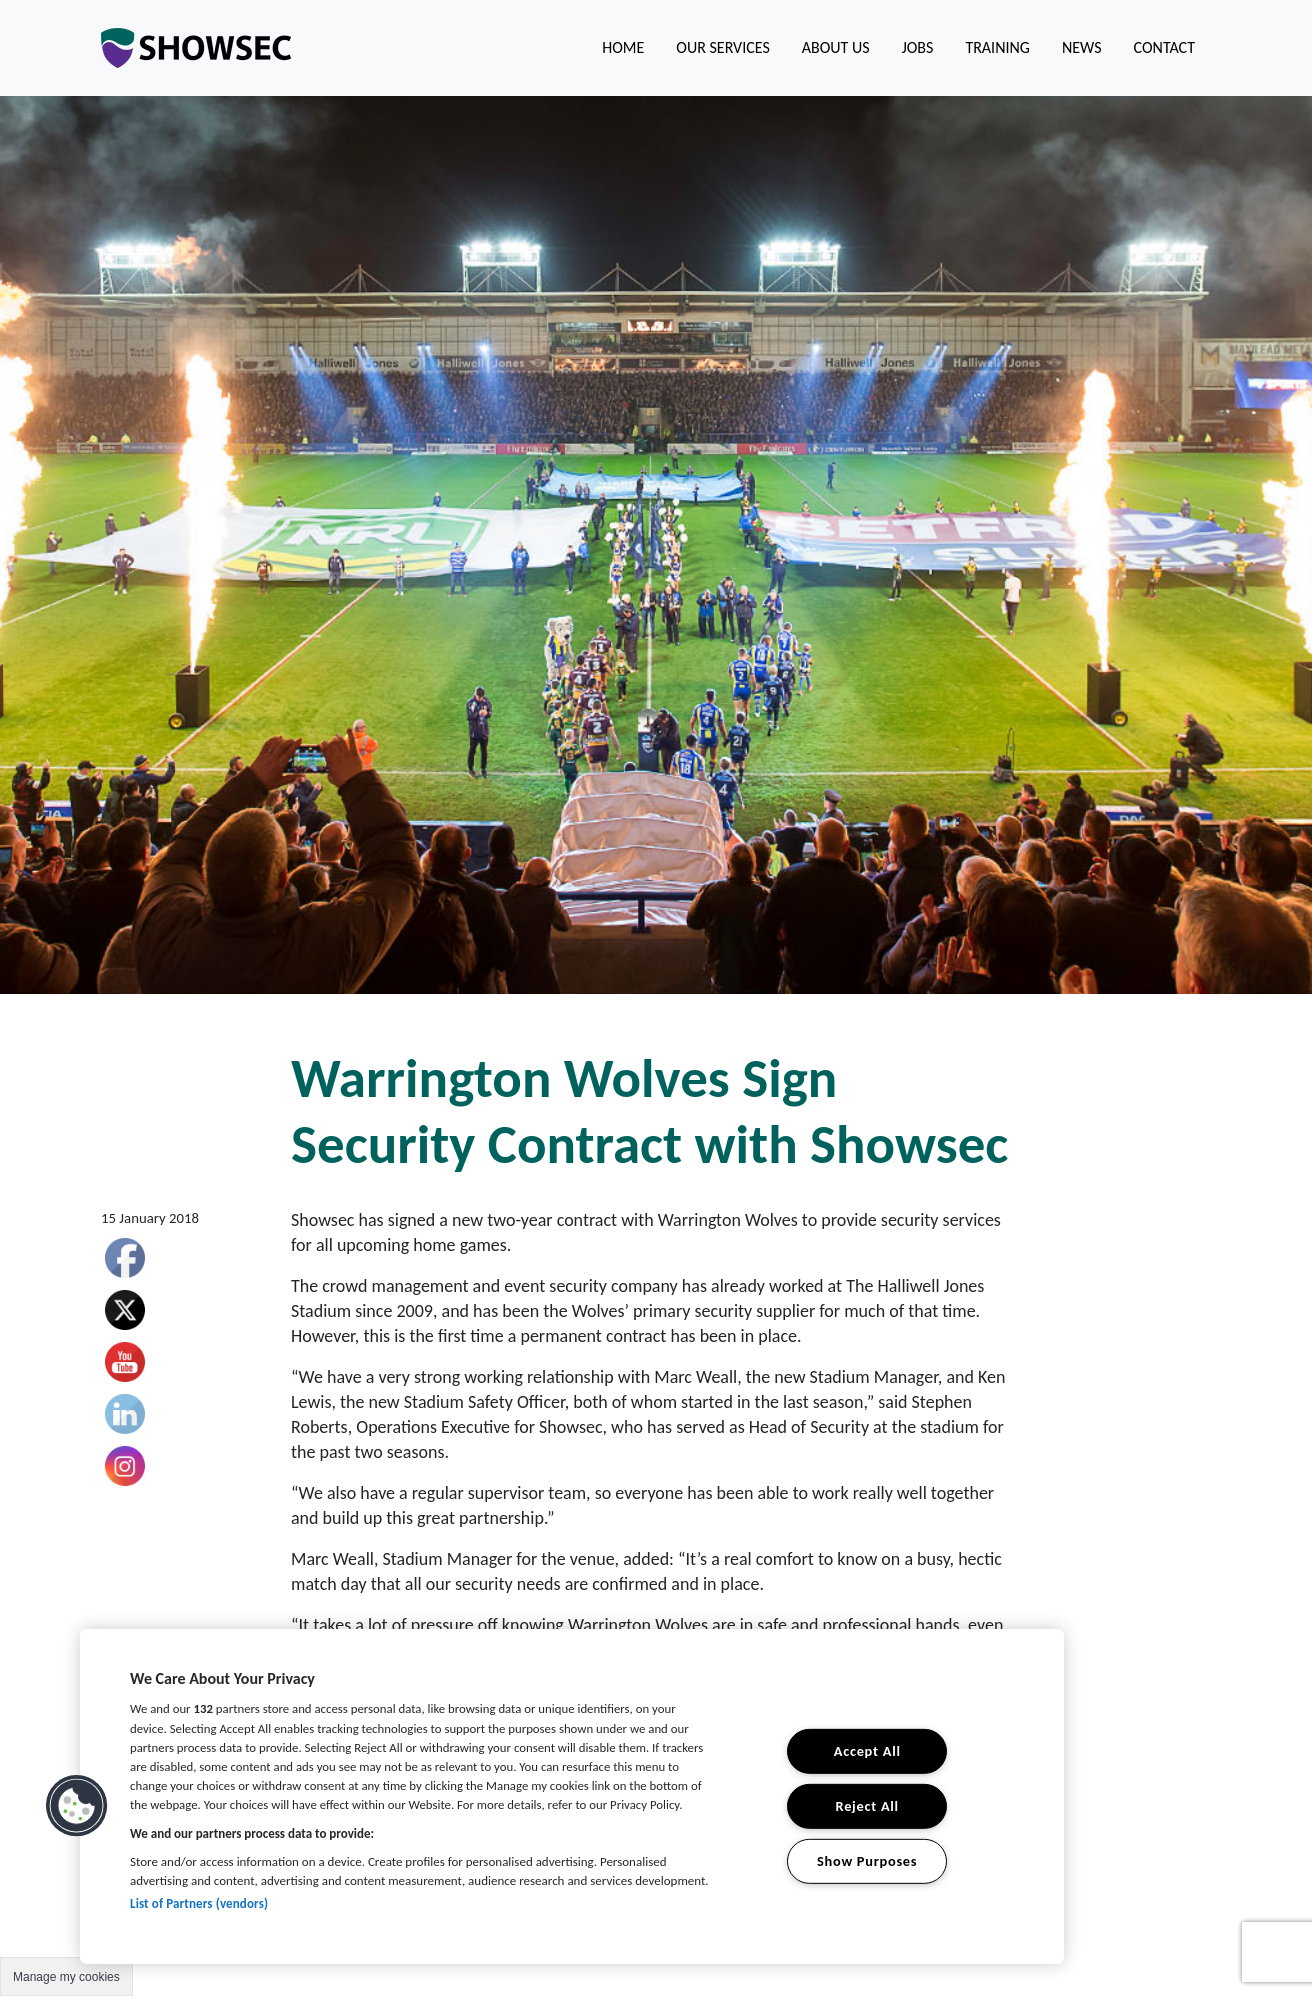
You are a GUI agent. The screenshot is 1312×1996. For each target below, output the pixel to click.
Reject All (867, 1806)
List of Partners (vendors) (199, 1903)
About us (836, 47)
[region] (572, 1796)
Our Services (722, 47)
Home (623, 47)
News (1082, 47)
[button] (77, 1806)
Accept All (867, 1751)
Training (997, 47)
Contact (1164, 47)
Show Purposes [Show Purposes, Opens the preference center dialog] (867, 1860)
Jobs (918, 47)
